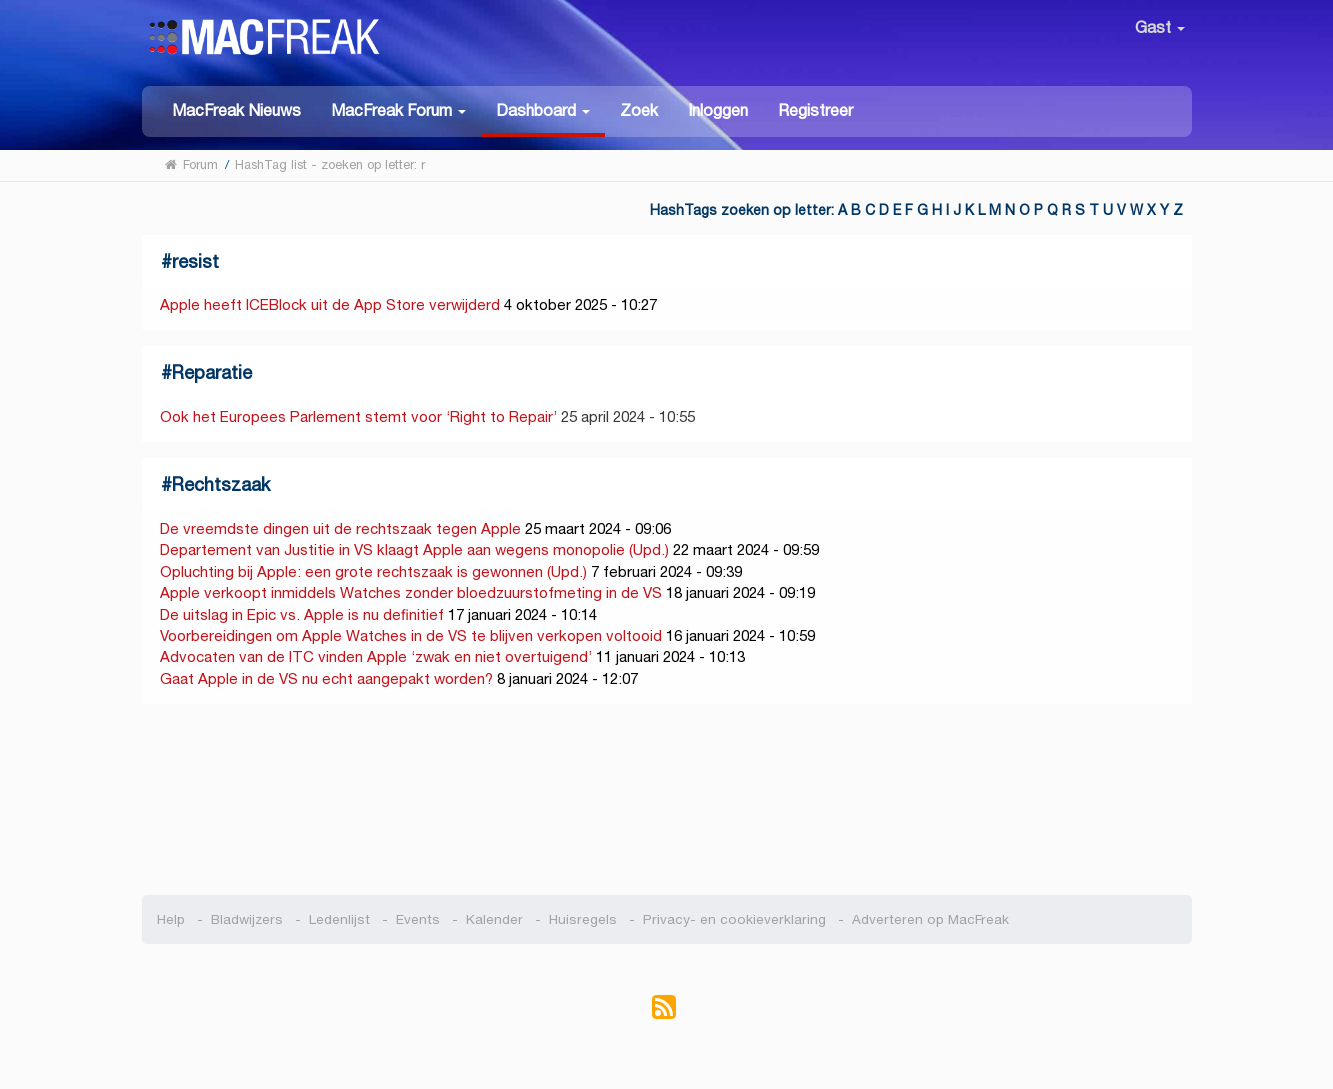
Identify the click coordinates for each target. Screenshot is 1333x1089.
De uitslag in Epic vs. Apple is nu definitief (302, 614)
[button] (398, 109)
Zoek (639, 110)
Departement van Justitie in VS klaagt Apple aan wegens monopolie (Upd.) (414, 549)
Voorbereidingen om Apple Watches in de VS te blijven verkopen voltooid (411, 635)
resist (195, 261)
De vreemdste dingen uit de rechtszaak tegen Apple (340, 528)
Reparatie (212, 372)
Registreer (815, 110)
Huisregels (583, 919)
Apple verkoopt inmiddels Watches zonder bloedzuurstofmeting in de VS (411, 592)
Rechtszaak (221, 484)
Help (171, 919)
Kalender (494, 919)
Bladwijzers (247, 919)
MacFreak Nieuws (236, 110)
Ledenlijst (339, 919)
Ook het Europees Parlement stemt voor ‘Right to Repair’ (358, 416)
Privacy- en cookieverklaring (734, 919)
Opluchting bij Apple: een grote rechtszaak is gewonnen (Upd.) (373, 571)
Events (418, 919)
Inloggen (718, 110)
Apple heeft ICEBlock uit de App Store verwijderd (330, 304)
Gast (1160, 27)
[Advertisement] (666, 800)
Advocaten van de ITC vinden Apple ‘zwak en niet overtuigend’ (376, 656)
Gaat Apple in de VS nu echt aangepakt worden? (326, 678)
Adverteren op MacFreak (930, 919)
